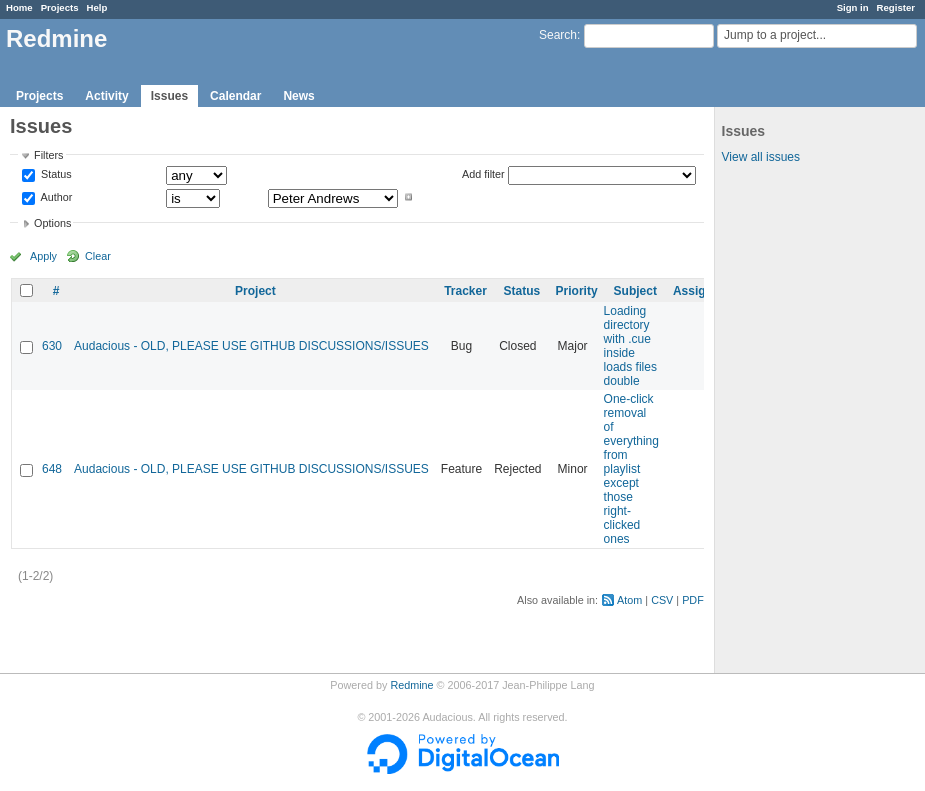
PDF (693, 600)
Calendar (235, 96)
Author (55, 197)
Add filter (483, 174)
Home (19, 7)
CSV (662, 600)
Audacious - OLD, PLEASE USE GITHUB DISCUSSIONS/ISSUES (251, 346)
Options (52, 223)
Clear (98, 256)
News (298, 96)
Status (55, 175)
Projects (60, 7)
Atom (629, 600)
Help (97, 7)
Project (255, 291)
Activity (106, 96)
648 (52, 469)
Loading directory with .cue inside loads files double (630, 346)
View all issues (761, 157)
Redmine (411, 685)
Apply (43, 256)
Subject (635, 291)
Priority (577, 291)
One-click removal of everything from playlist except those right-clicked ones (631, 469)
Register (896, 7)
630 (52, 346)
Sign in (853, 7)
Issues (169, 96)
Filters (48, 155)
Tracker (465, 291)
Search (558, 35)
